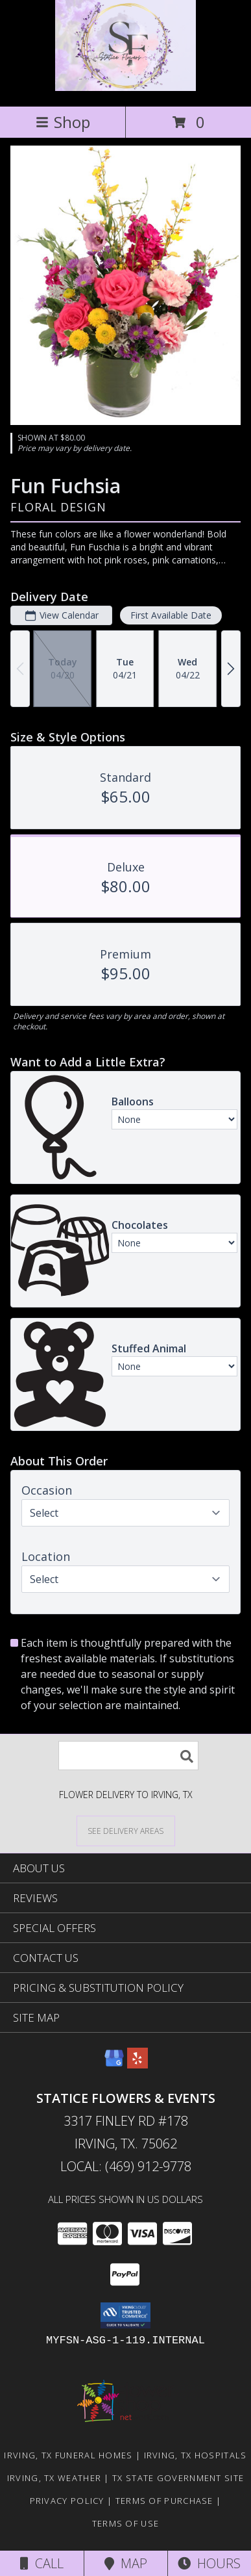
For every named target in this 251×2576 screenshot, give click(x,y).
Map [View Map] (125, 2563)
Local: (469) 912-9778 (125, 2166)
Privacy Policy (67, 2500)
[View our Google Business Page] (114, 2064)
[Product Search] (128, 1755)
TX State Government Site (178, 2478)
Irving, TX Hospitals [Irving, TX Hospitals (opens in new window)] (195, 2455)
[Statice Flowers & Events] (125, 87)
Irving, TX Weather (54, 2478)
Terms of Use (126, 2523)
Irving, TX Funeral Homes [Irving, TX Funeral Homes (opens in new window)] (68, 2455)
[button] (125, 2315)
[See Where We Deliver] (126, 1830)
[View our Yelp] (137, 2064)
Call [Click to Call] (42, 2563)
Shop (63, 122)
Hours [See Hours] (209, 2563)
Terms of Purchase (164, 2500)
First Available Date (170, 615)
